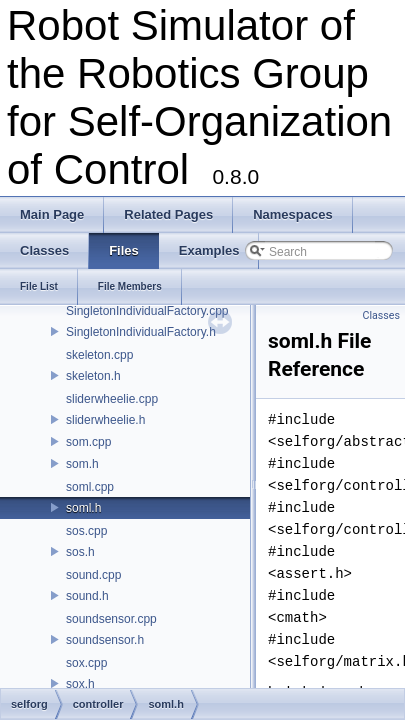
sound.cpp (93, 575)
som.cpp (88, 442)
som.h (82, 464)
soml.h (83, 508)
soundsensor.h (105, 640)
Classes (381, 315)
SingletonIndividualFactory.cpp (147, 311)
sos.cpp (86, 531)
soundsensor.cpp (111, 619)
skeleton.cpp (99, 355)
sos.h (80, 552)
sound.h (87, 596)
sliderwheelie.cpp (112, 399)
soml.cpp (90, 487)
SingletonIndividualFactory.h (141, 332)
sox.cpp (86, 663)
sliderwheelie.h (105, 420)
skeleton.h (93, 376)
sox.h (80, 684)
